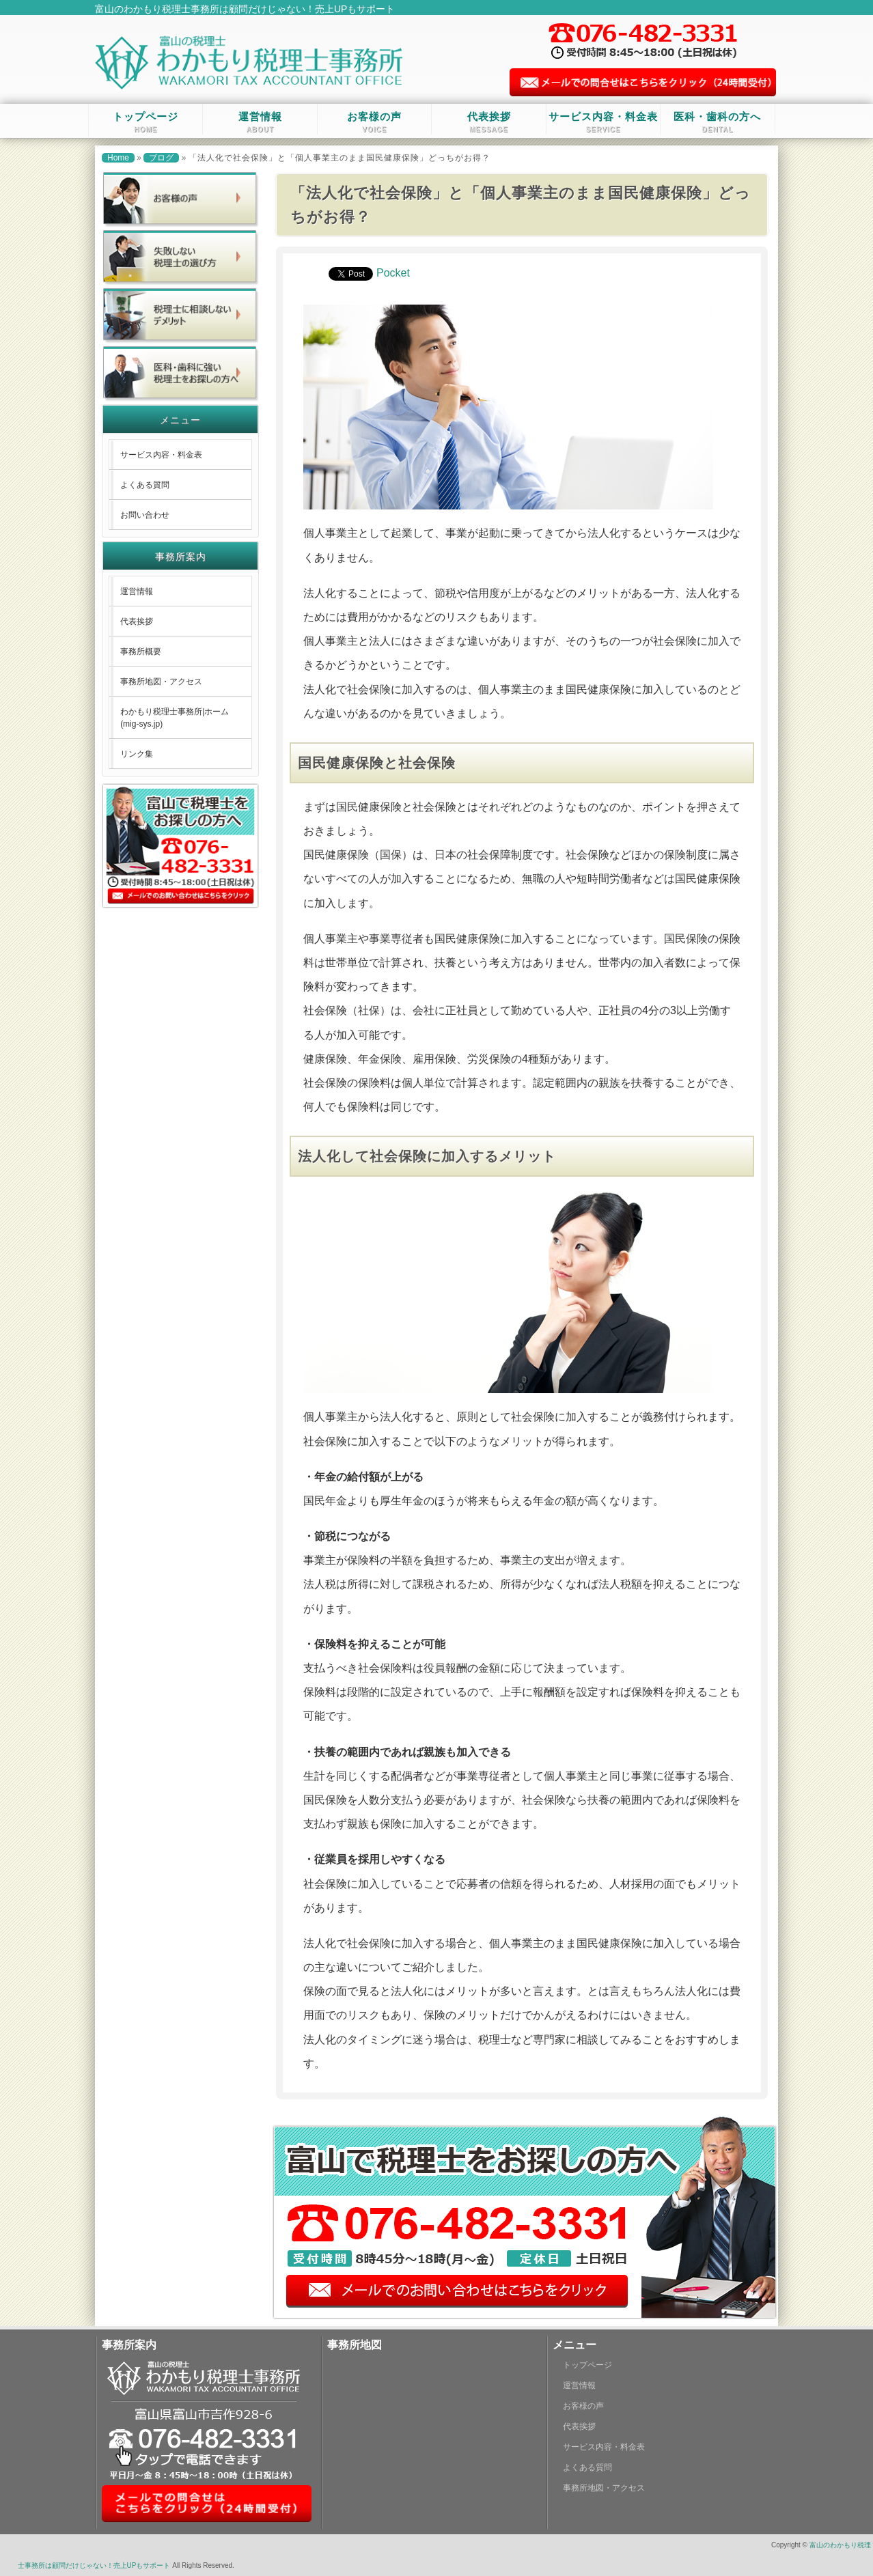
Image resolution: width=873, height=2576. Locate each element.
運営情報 (260, 122)
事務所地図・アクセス (161, 681)
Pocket (393, 273)
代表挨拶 (489, 122)
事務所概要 (140, 651)
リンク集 (136, 754)
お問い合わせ (144, 515)
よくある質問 (144, 485)
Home (118, 158)
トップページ (145, 122)
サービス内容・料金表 (603, 122)
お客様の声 (374, 122)
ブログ (161, 158)
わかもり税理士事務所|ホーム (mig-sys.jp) (174, 718)
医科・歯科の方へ (717, 122)
